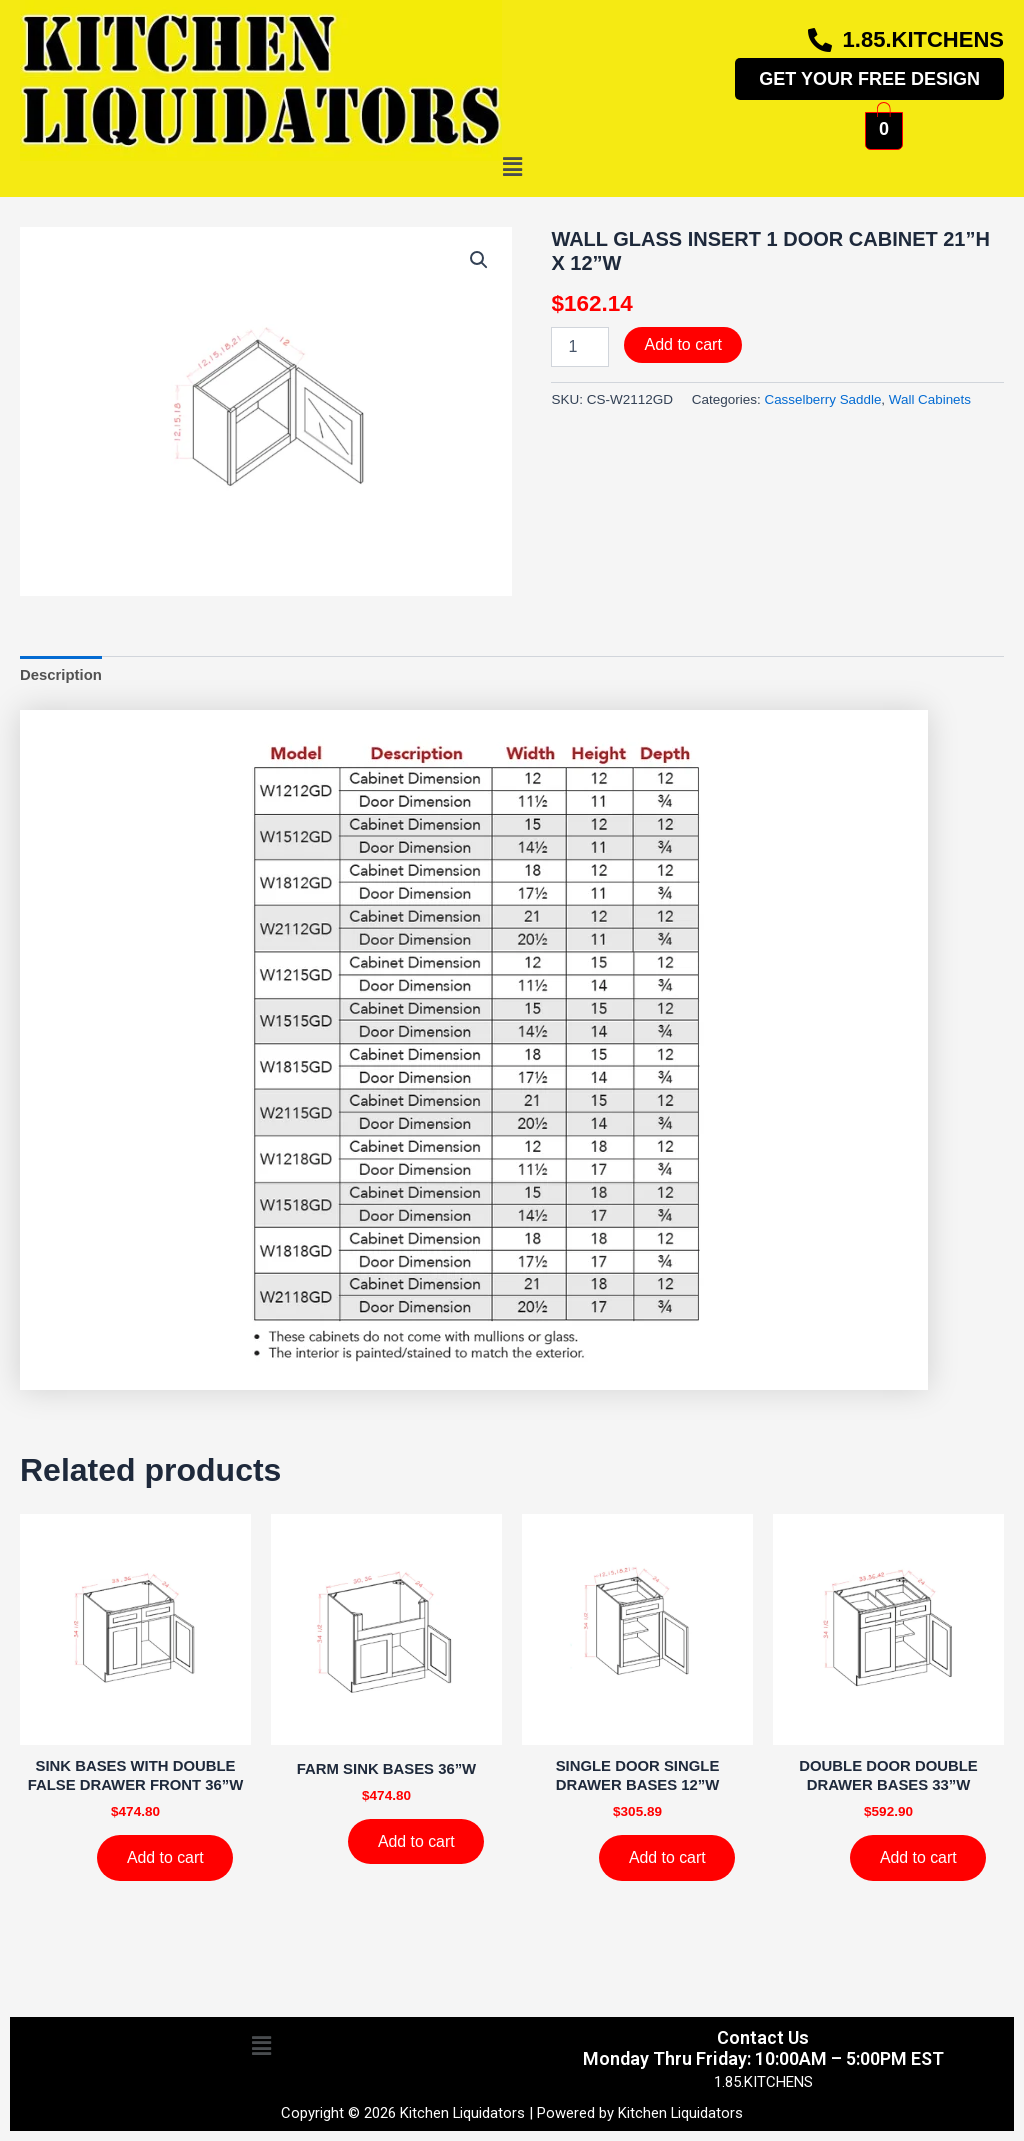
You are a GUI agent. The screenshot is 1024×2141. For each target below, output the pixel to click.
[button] (512, 168)
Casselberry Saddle (823, 399)
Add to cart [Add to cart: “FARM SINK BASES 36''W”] (416, 1841)
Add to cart (682, 344)
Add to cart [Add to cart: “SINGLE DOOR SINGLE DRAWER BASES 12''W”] (667, 1858)
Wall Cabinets (931, 399)
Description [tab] (61, 674)
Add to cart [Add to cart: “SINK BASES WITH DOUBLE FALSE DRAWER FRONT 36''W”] (165, 1858)
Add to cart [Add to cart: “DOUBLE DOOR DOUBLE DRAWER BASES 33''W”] (918, 1858)
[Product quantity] (580, 347)
